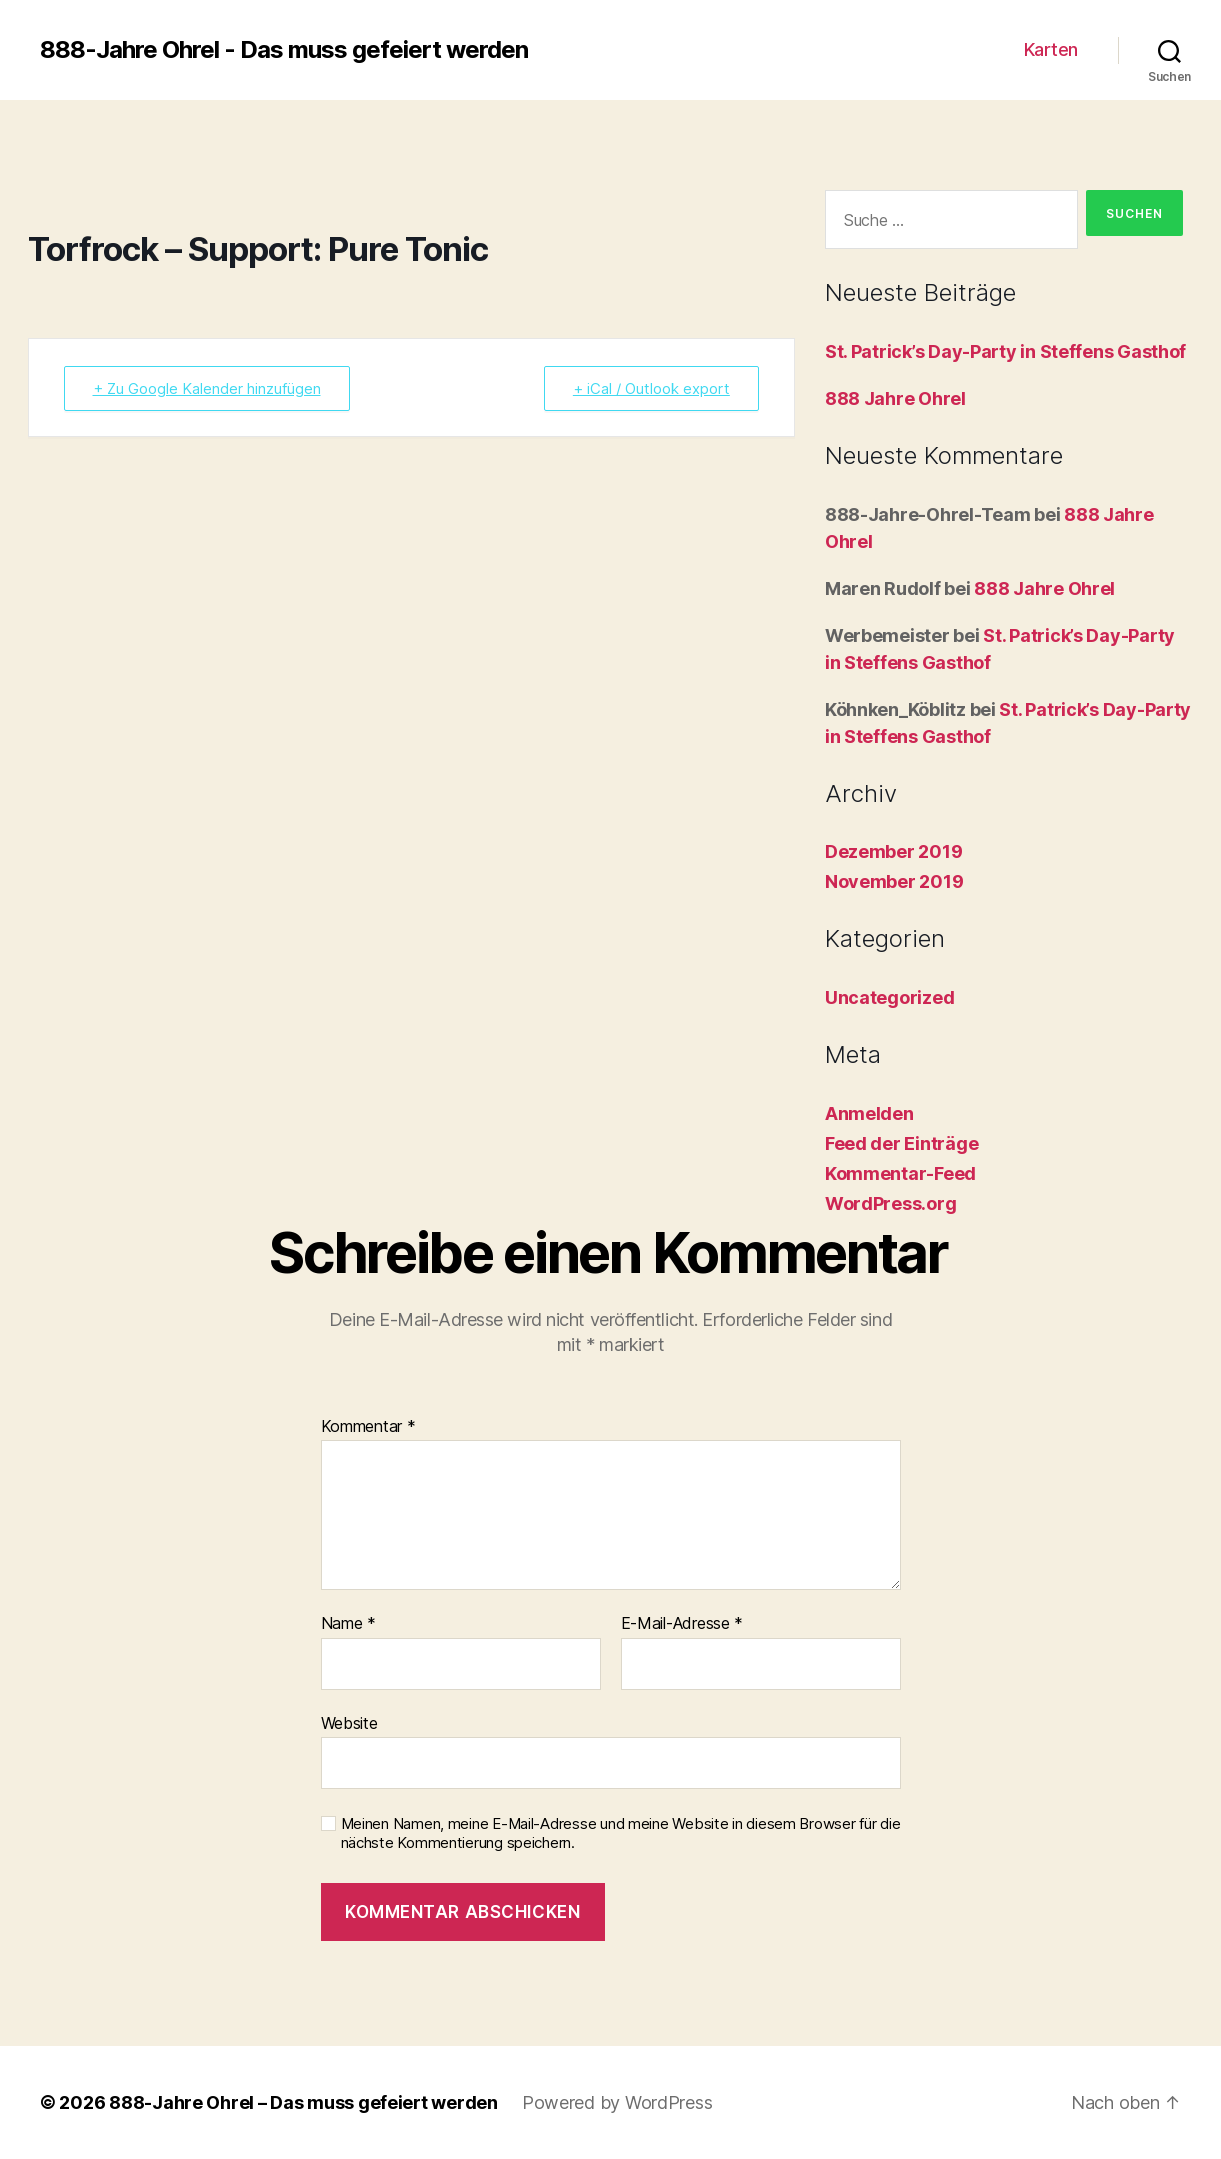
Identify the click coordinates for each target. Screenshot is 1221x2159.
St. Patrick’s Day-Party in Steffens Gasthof (1005, 351)
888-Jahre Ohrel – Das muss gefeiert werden (303, 2102)
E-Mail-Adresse (682, 1624)
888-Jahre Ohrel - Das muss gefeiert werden (284, 50)
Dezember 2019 (894, 851)
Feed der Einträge (901, 1143)
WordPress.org (891, 1203)
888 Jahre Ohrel (895, 398)
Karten (1051, 49)
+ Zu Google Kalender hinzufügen (207, 388)
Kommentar (368, 1427)
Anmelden (869, 1113)
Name (348, 1624)
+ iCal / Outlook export (651, 388)
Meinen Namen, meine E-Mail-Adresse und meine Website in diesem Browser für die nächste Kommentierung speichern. (621, 1833)
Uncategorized (890, 997)
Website (349, 1723)
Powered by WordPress (617, 2102)
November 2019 (894, 881)
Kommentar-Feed (900, 1173)
